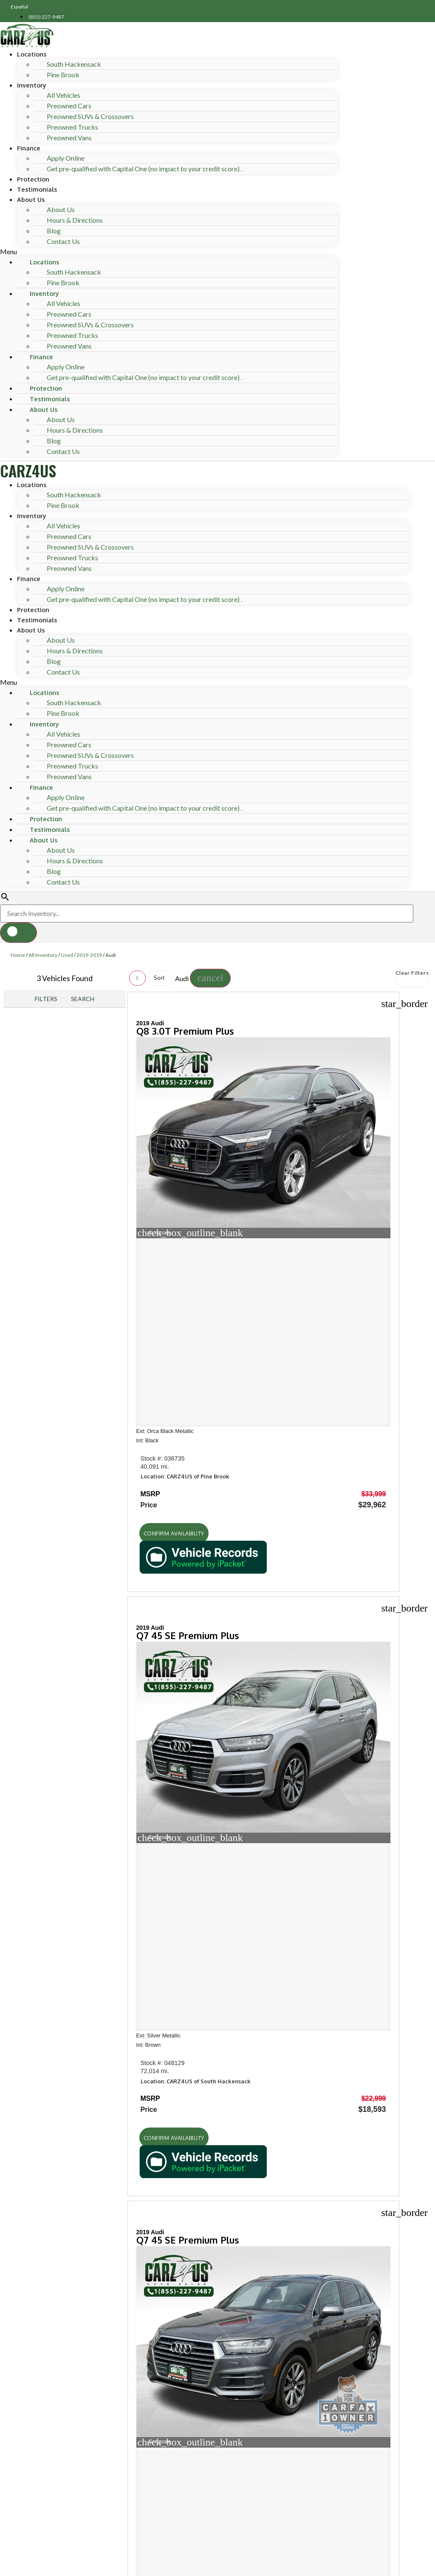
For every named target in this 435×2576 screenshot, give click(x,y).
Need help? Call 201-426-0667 (217, 2565)
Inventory (31, 85)
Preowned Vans (69, 137)
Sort (159, 978)
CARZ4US (28, 470)
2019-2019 (89, 955)
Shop (18, 1638)
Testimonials (37, 189)
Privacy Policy (173, 2507)
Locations (31, 54)
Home (18, 955)
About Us (31, 199)
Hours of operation (55, 1765)
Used (67, 955)
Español (19, 6)
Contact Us (63, 241)
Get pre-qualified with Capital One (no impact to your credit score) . (144, 169)
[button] (169, 252)
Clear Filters (412, 973)
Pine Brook (63, 75)
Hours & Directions (75, 220)
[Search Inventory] (206, 913)
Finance (28, 148)
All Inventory (42, 955)
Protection (33, 179)
